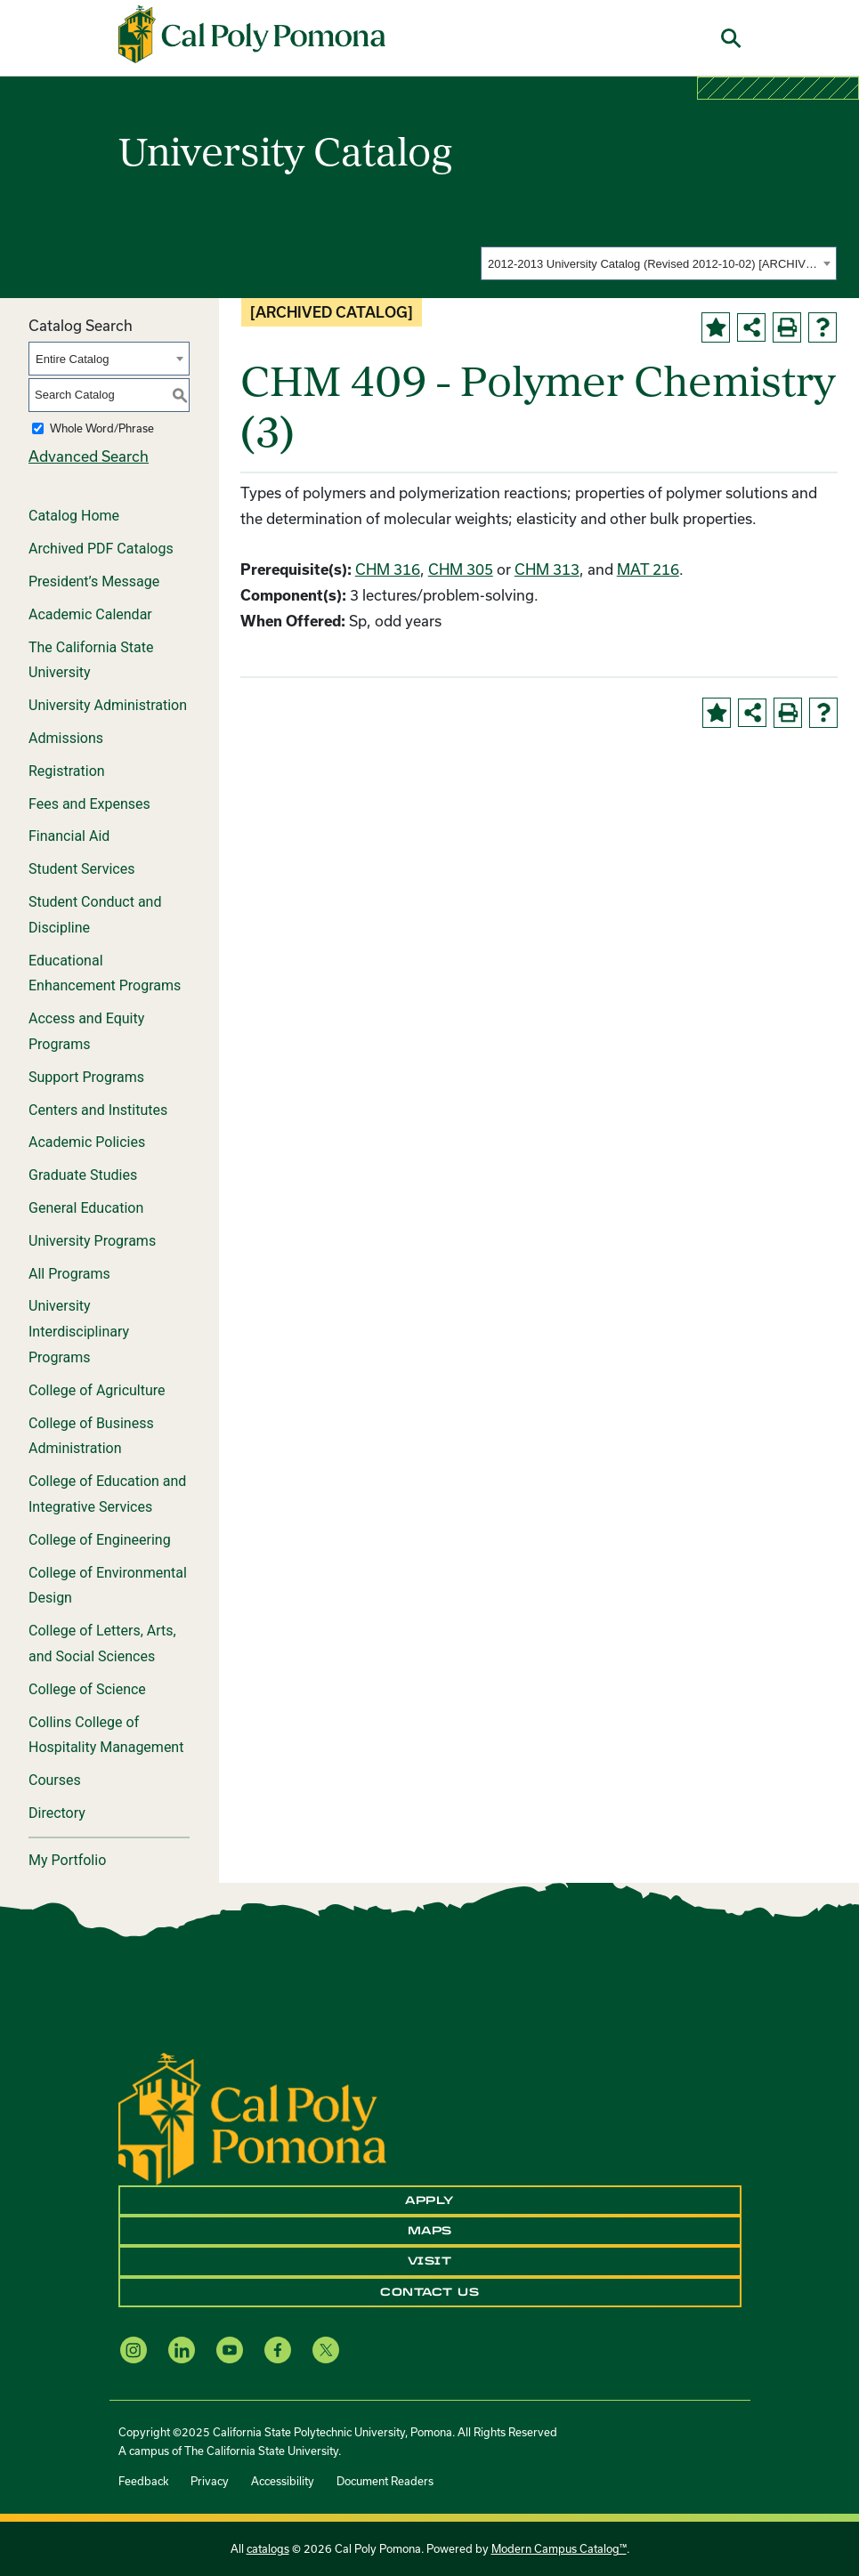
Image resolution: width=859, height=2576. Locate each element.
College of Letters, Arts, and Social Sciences (102, 1643)
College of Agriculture (97, 1390)
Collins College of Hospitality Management (105, 1735)
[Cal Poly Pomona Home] (251, 34)
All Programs (69, 1273)
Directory (56, 1813)
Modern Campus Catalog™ (559, 2548)
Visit (430, 2261)
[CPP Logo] (252, 2116)
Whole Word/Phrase (102, 428)
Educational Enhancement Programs (104, 973)
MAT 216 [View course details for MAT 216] (648, 569)
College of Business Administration (91, 1436)
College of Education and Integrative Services (107, 1494)
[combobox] (659, 263)
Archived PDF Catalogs (101, 548)
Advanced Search (88, 456)
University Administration (107, 705)
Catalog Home (73, 515)
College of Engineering (99, 1539)
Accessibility (282, 2481)
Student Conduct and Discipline (94, 914)
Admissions (65, 738)
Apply (429, 2200)
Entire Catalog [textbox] (72, 359)
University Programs (92, 1240)
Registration (66, 771)
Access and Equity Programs (86, 1031)
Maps (430, 2231)
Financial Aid (68, 836)
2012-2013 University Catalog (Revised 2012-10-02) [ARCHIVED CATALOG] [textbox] (653, 264)
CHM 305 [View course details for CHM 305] (460, 569)
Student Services (81, 868)
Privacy (209, 2481)
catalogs (268, 2548)
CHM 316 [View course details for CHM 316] (387, 569)
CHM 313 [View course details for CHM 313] (547, 569)
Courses (54, 1780)
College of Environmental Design (107, 1585)
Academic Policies (86, 1142)
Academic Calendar (90, 614)
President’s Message (93, 581)
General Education (85, 1207)
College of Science (87, 1689)
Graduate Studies (82, 1175)
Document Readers (385, 2481)
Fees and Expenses (89, 803)
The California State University (90, 660)
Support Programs (86, 1077)
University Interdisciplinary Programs (78, 1331)
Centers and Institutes (97, 1110)
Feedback (143, 2481)
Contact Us (429, 2292)
